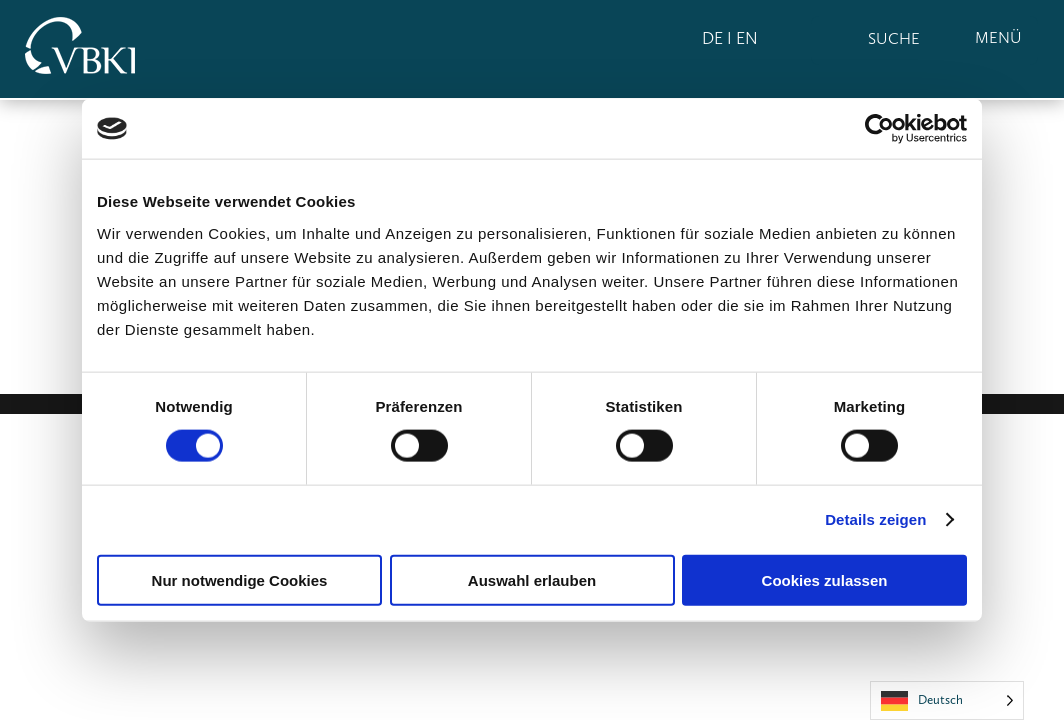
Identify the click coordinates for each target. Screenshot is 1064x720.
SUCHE (894, 38)
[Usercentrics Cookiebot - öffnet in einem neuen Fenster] (879, 129)
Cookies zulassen (825, 579)
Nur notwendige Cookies (240, 579)
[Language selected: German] (947, 700)
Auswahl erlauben (532, 579)
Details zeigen (875, 519)
